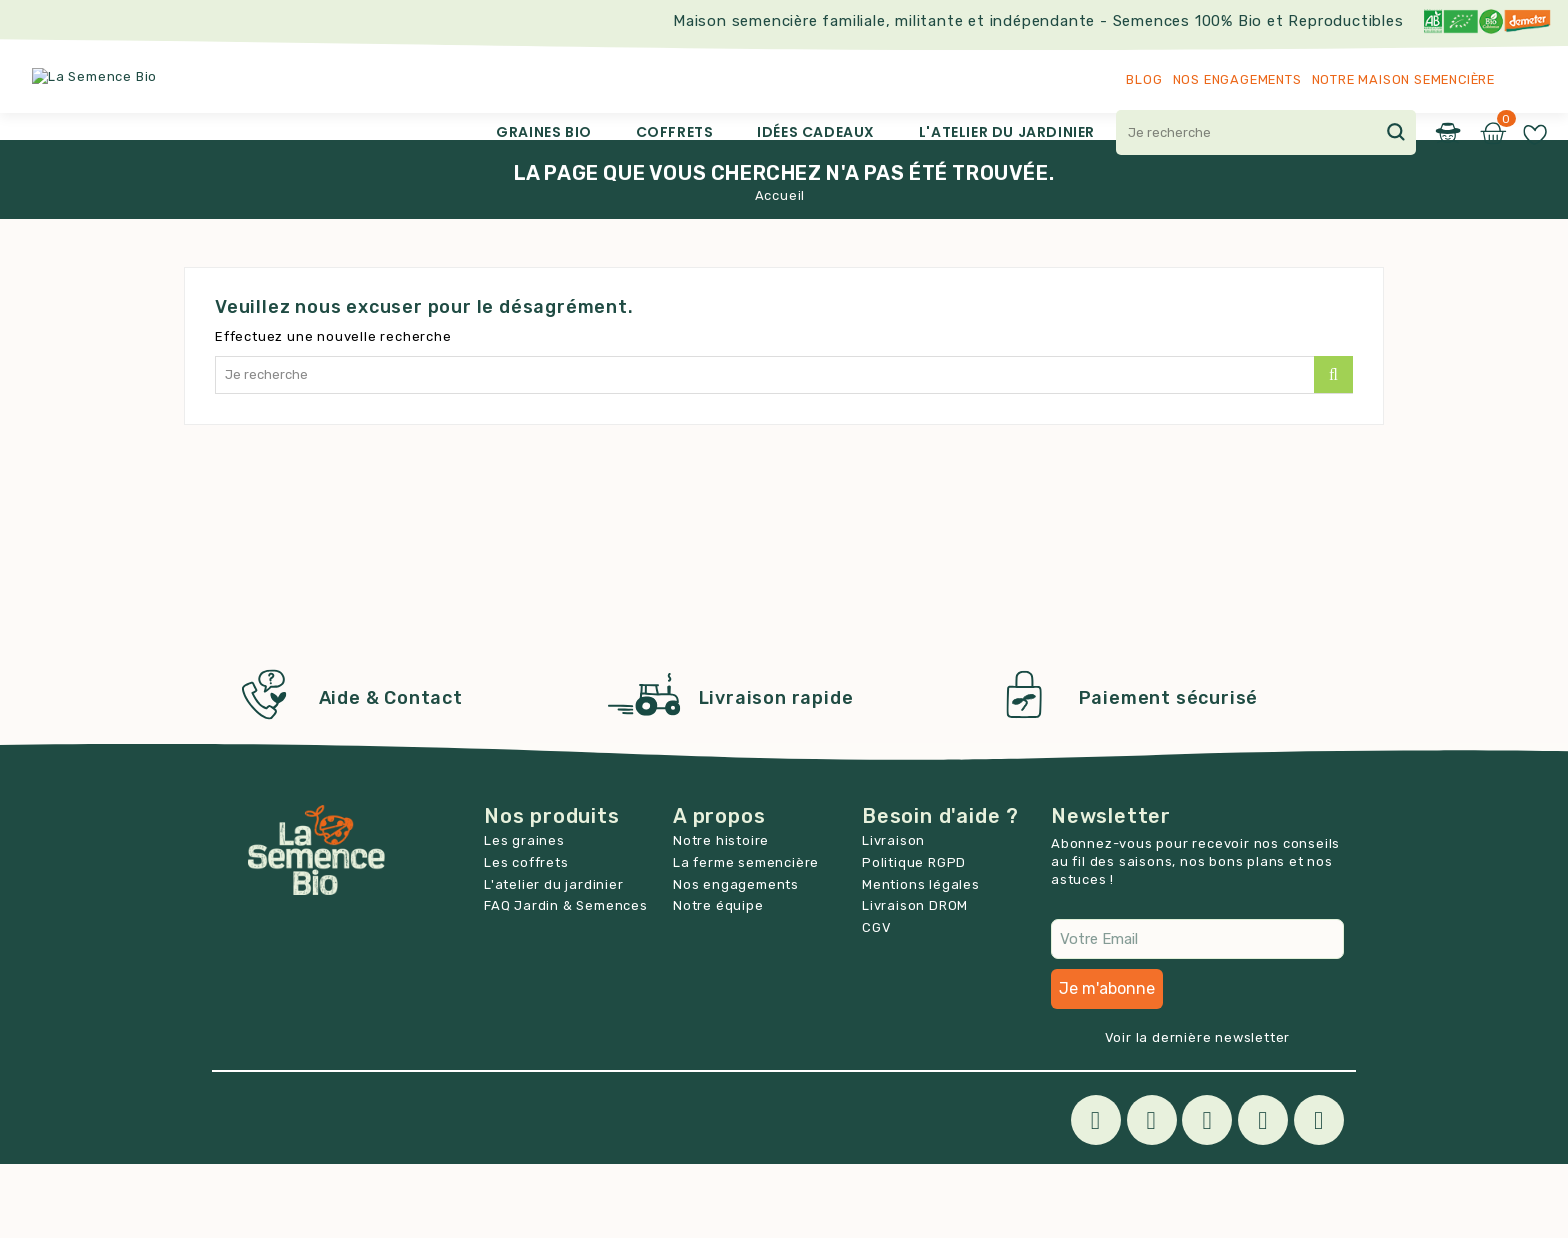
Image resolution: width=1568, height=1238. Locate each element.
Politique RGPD (914, 936)
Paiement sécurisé (1169, 772)
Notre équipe (718, 979)
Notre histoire (721, 914)
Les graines (524, 914)
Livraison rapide (776, 772)
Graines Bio (544, 132)
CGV (876, 1001)
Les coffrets (526, 936)
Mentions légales (921, 958)
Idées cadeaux (816, 132)
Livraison (893, 914)
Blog (1144, 79)
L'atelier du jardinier (1007, 132)
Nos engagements (1237, 79)
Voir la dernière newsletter (1198, 1111)
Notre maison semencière (1403, 79)
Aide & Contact (391, 772)
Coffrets (675, 132)
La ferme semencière (746, 936)
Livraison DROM (915, 979)
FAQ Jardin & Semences (566, 979)
